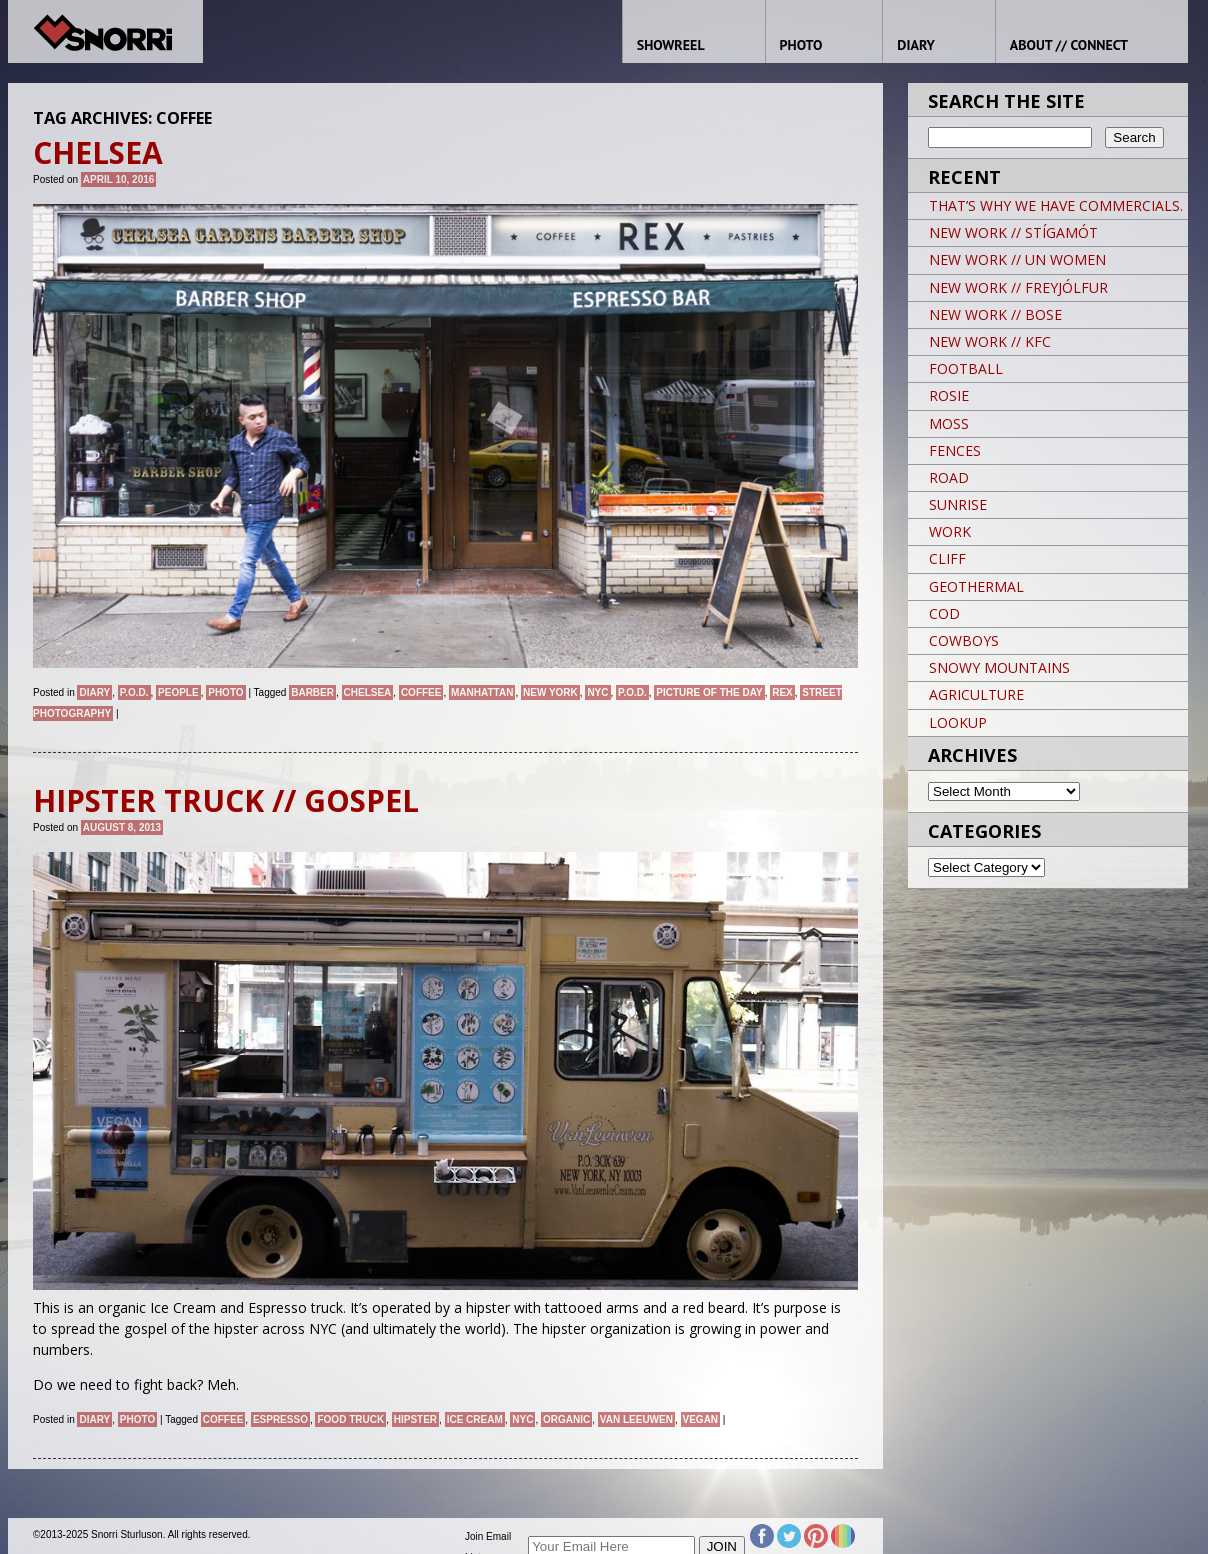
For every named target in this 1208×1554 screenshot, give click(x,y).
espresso (280, 1419)
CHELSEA (368, 692)
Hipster (415, 1419)
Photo (225, 692)
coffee (421, 692)
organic (566, 1419)
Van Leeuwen (636, 1419)
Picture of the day (709, 692)
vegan (701, 1419)
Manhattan (482, 692)
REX (782, 692)
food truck (350, 1419)
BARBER (312, 692)
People (178, 692)
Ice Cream (475, 1419)
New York (550, 692)
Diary (94, 692)
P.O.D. (134, 692)
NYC (597, 692)
